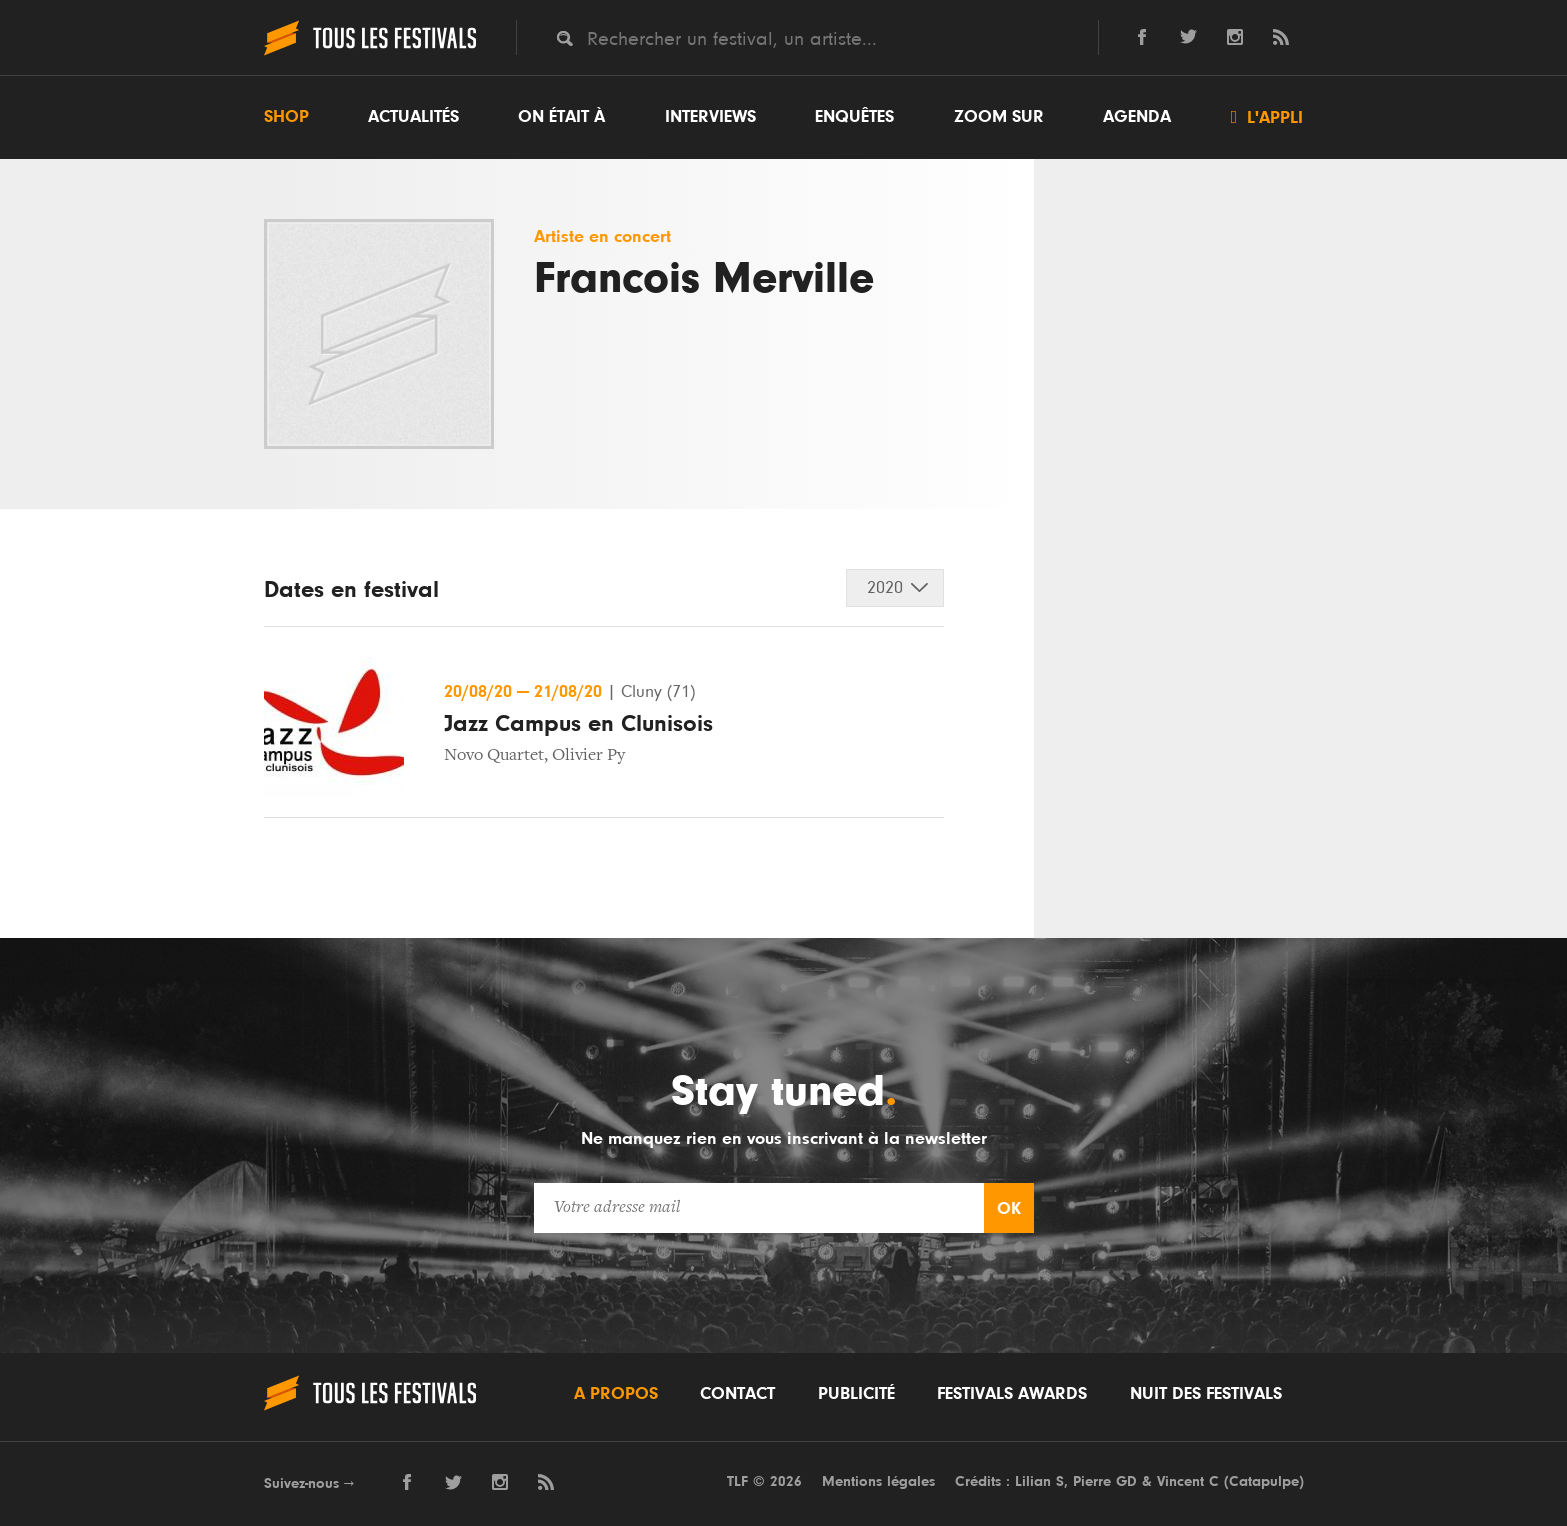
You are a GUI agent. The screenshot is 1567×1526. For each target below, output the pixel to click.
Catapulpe (1264, 1481)
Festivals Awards (1012, 1394)
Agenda (1137, 117)
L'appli (1267, 117)
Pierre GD (1105, 1481)
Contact (737, 1394)
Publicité (856, 1394)
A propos (616, 1394)
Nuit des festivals (1206, 1394)
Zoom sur (999, 117)
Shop (286, 117)
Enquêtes (854, 117)
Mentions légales (878, 1481)
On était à (561, 117)
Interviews (710, 117)
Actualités (413, 117)
